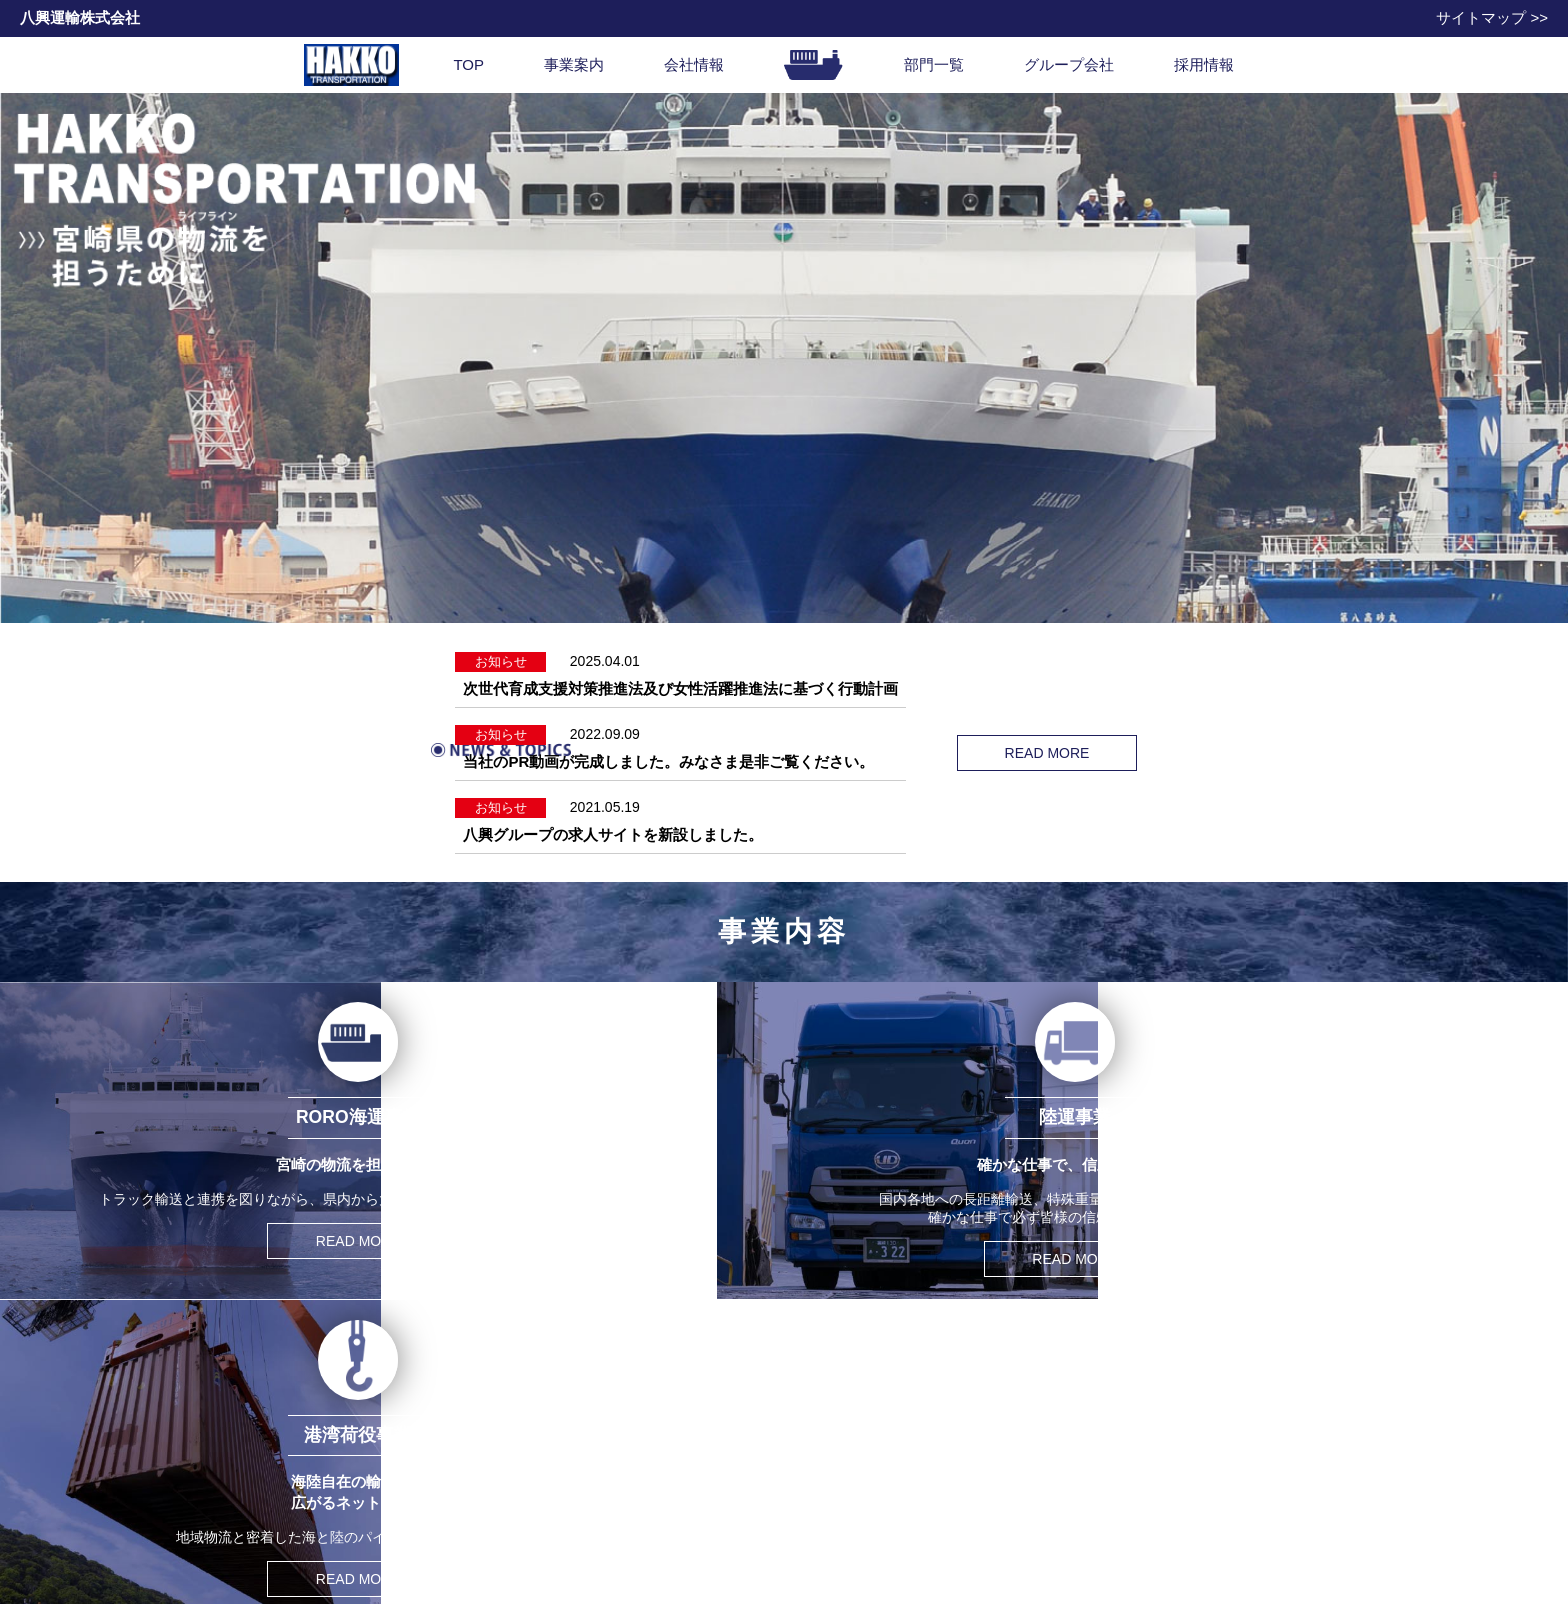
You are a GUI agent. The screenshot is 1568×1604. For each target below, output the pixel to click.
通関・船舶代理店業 (415, 1492)
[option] (784, 358)
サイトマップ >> (1492, 17)
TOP (468, 64)
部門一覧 (934, 64)
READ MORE (1138, 732)
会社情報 (694, 64)
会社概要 (609, 1451)
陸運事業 (380, 1451)
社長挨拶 (609, 1431)
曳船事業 (380, 1532)
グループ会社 (1069, 64)
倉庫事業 (380, 1512)
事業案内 (574, 64)
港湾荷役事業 (394, 1471)
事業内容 (364, 1405)
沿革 (595, 1471)
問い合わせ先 (837, 1405)
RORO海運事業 (401, 1431)
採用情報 (1204, 64)
